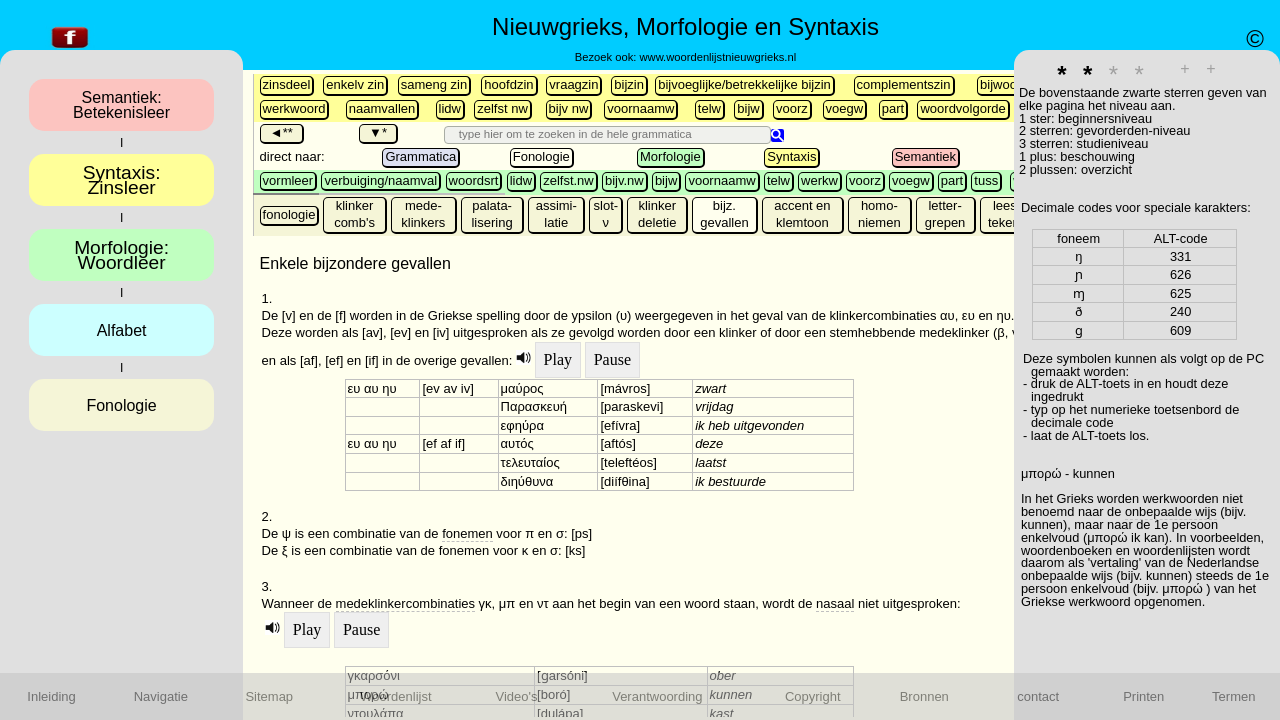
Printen (1143, 696)
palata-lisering (491, 214)
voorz (792, 108)
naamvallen (382, 108)
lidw (450, 108)
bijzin (629, 84)
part (893, 108)
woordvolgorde (962, 108)
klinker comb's (354, 214)
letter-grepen (945, 214)
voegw (845, 108)
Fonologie (541, 156)
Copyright (813, 696)
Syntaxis (791, 156)
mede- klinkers (423, 214)
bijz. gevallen (724, 214)
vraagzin (573, 84)
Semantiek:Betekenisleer (121, 105)
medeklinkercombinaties (405, 603)
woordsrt (474, 180)
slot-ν (606, 214)
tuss (986, 180)
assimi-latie (556, 214)
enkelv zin (355, 84)
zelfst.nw (568, 180)
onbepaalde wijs (1171, 511)
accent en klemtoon (802, 214)
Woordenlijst (395, 696)
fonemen (467, 533)
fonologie (289, 214)
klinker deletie (657, 214)
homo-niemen (879, 214)
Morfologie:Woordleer (121, 255)
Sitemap (269, 696)
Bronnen (924, 696)
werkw (819, 180)
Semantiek (925, 156)
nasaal (835, 603)
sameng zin (434, 84)
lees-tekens (1007, 214)
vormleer (288, 180)
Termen (1233, 696)
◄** (281, 132)
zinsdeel (287, 84)
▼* (378, 132)
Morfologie (670, 156)
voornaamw (640, 108)
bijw (748, 108)
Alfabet (122, 330)
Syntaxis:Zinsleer (122, 180)
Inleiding (51, 696)
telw (709, 108)
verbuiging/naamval (380, 180)
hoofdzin (508, 84)
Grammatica (420, 156)
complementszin (904, 84)
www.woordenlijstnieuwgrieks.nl (717, 57)
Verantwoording (657, 696)
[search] (610, 134)
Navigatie (161, 696)
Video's (517, 696)
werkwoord (294, 108)
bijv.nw (624, 180)
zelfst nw (502, 108)
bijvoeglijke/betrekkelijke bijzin (744, 84)
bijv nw (569, 108)
